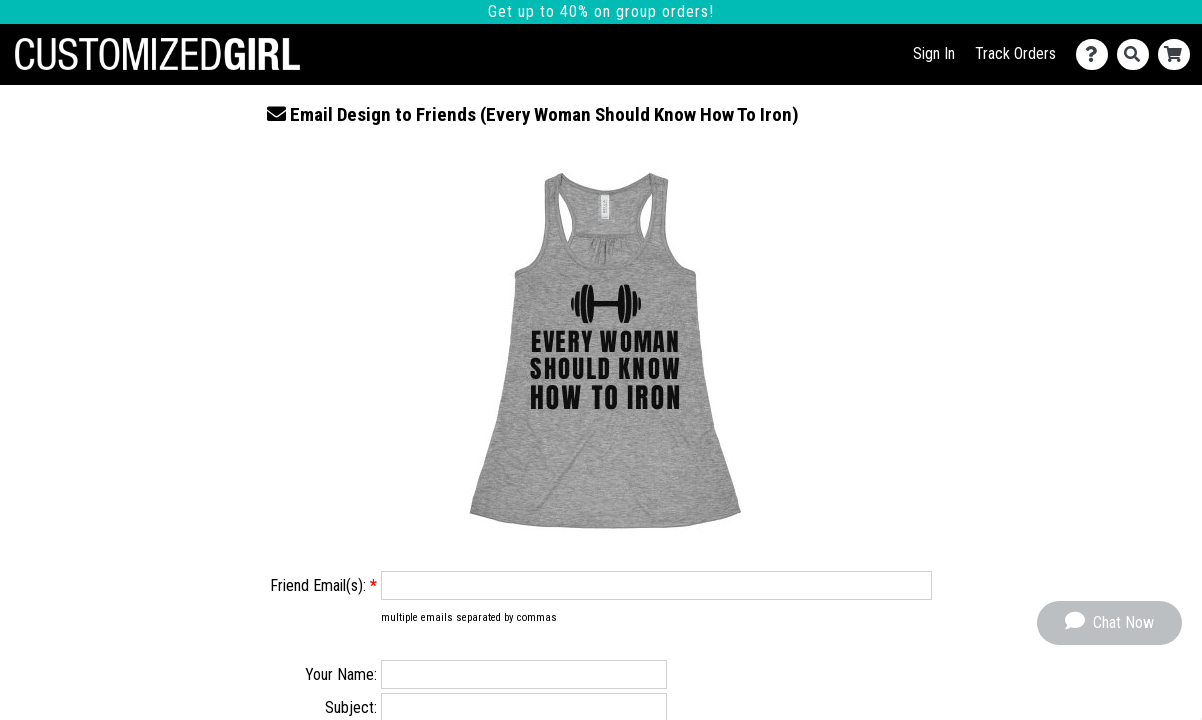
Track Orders (1015, 53)
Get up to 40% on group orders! (601, 11)
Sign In (934, 53)
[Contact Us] (1096, 54)
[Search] (1137, 54)
